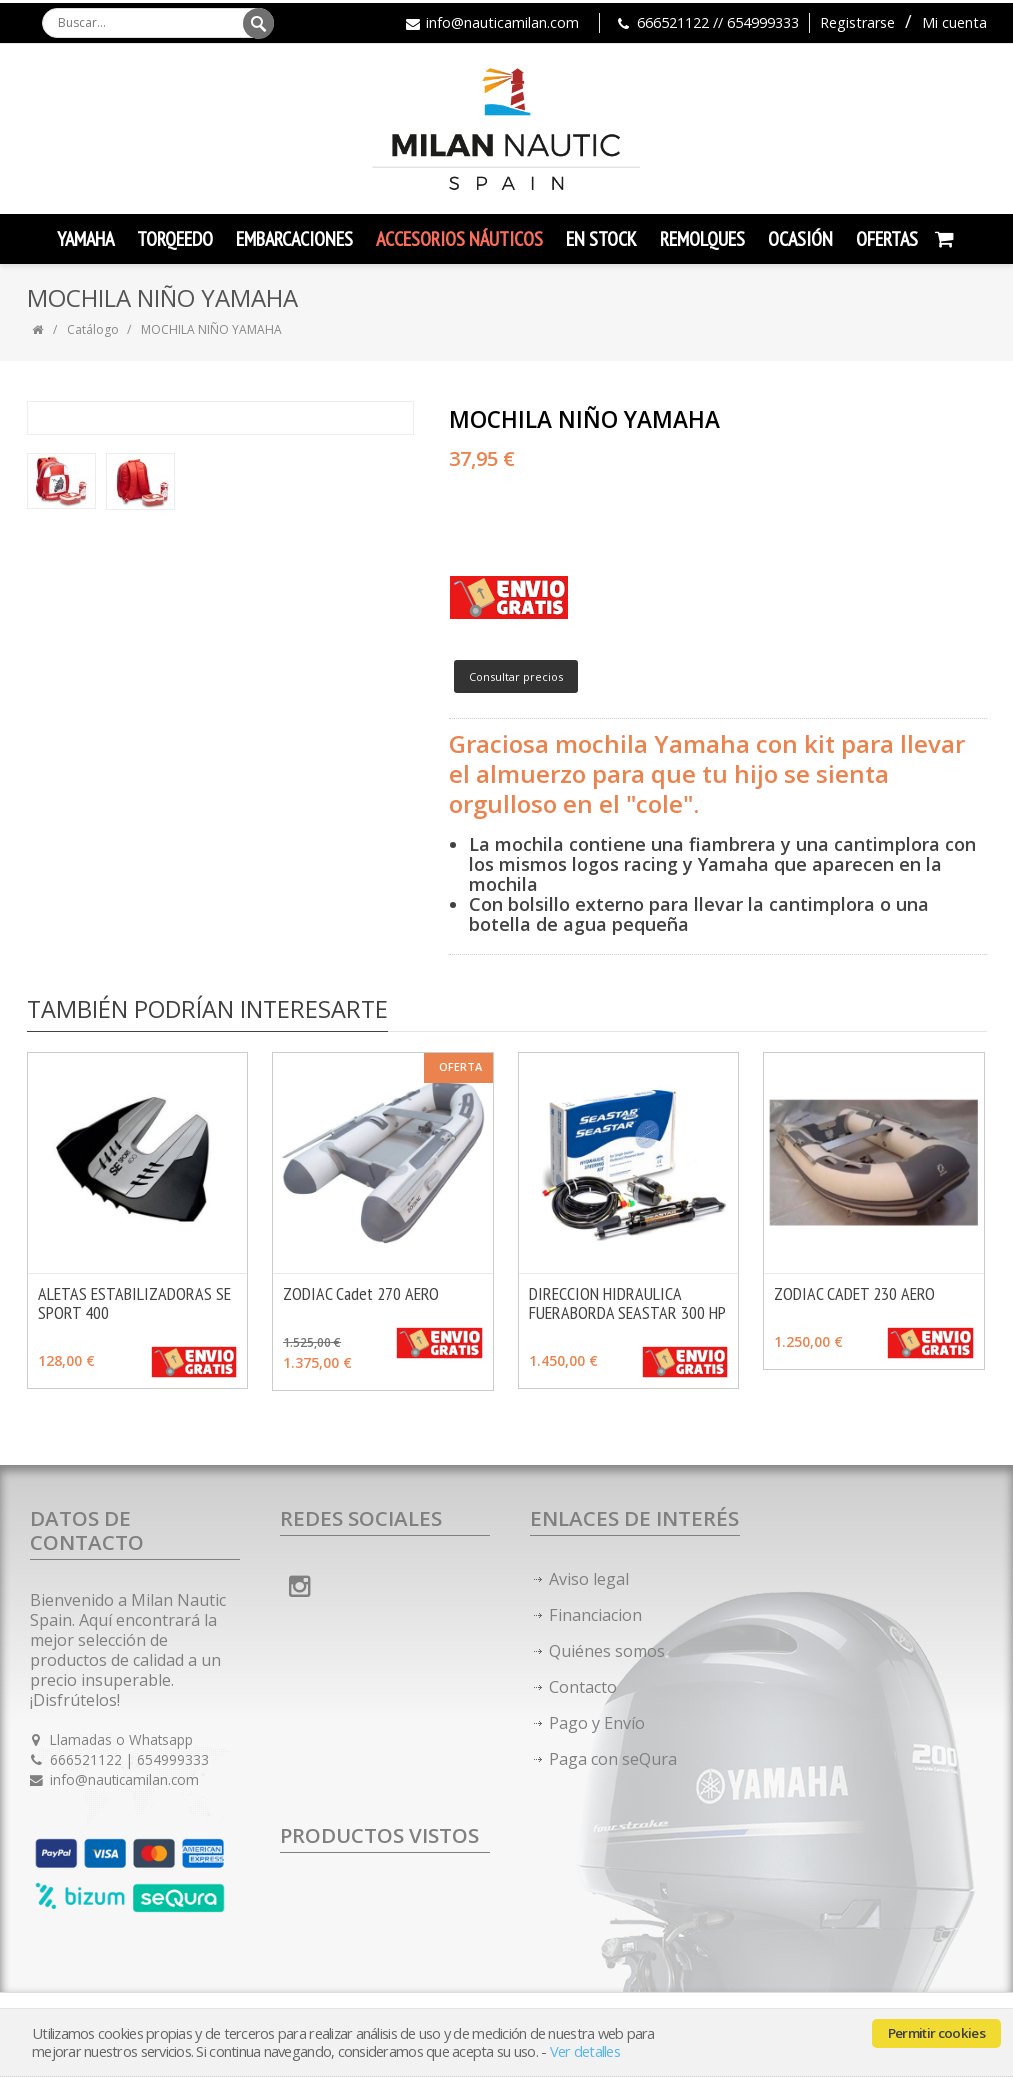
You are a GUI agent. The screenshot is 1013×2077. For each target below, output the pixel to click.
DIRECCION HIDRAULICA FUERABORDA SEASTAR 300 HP (627, 1303)
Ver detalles (585, 2051)
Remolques (702, 239)
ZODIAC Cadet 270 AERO (361, 1293)
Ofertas (887, 239)
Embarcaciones (294, 239)
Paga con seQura (613, 1759)
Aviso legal (589, 1579)
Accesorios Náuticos (459, 239)
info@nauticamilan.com (502, 22)
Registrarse (857, 22)
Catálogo (93, 329)
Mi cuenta (954, 22)
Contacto (583, 1687)
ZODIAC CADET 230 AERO (854, 1293)
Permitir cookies (936, 2033)
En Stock (601, 239)
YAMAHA (85, 239)
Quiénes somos (607, 1651)
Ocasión (800, 239)
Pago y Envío (597, 1723)
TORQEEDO (175, 239)
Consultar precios (516, 676)
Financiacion (595, 1615)
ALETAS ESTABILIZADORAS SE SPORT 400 (134, 1303)
